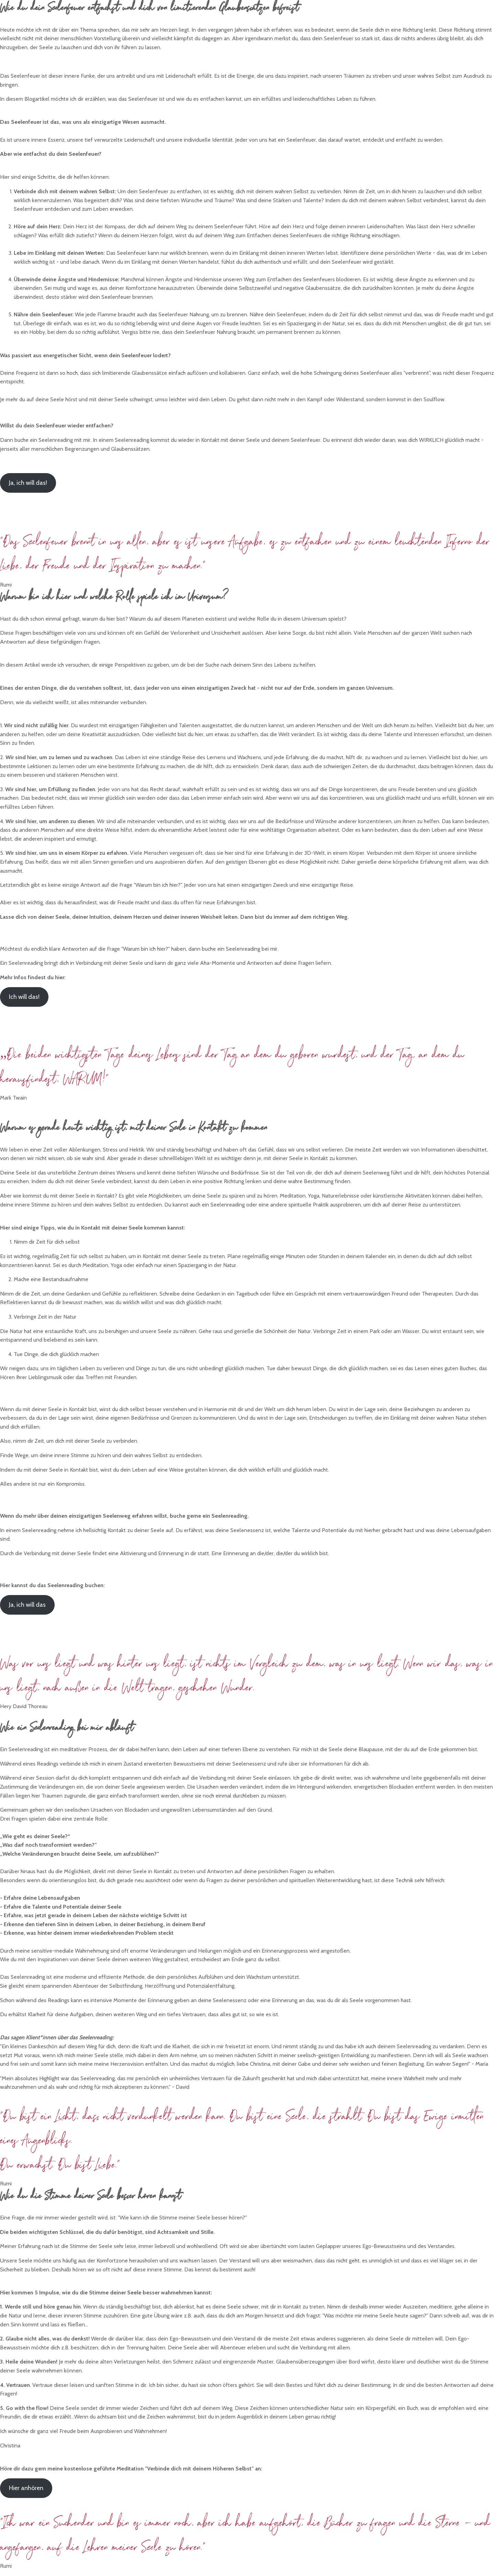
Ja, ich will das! (28, 483)
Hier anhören (26, 2488)
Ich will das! (24, 997)
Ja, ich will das (27, 1604)
